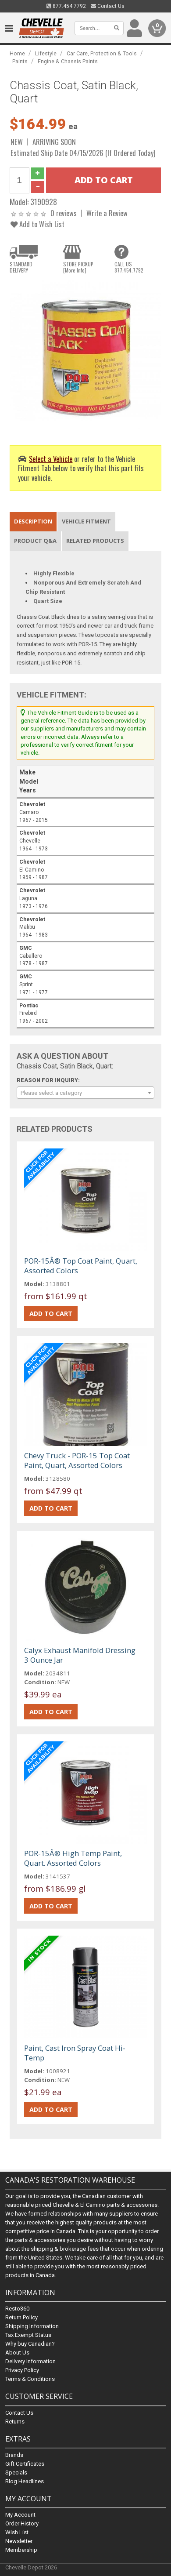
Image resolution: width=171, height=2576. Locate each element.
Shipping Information (32, 2326)
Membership (21, 2550)
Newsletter (18, 2541)
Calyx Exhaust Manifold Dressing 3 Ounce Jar (79, 1655)
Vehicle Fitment (86, 521)
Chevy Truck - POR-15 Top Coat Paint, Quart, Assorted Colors (77, 1460)
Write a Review (107, 212)
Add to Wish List (37, 223)
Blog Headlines (24, 2481)
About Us (17, 2353)
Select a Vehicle (50, 458)
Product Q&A (35, 541)
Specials (16, 2472)
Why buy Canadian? (30, 2344)
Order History (22, 2523)
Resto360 (17, 2309)
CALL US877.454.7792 (128, 267)
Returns (15, 2421)
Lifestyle (46, 53)
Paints (20, 61)
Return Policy (21, 2317)
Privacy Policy (22, 2370)
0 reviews (63, 212)
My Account (20, 2514)
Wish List (16, 2532)
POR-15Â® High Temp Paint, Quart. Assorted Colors (73, 1858)
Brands (14, 2455)
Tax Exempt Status (28, 2335)
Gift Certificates (24, 2463)
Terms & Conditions (30, 2379)
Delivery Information (30, 2361)
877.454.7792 (66, 6)
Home (17, 53)
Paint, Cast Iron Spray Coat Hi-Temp (74, 2053)
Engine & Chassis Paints (68, 61)
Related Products (95, 541)
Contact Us (108, 6)
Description (33, 521)
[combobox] (86, 1092)
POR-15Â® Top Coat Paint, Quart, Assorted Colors (80, 1265)
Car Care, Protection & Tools (102, 53)
